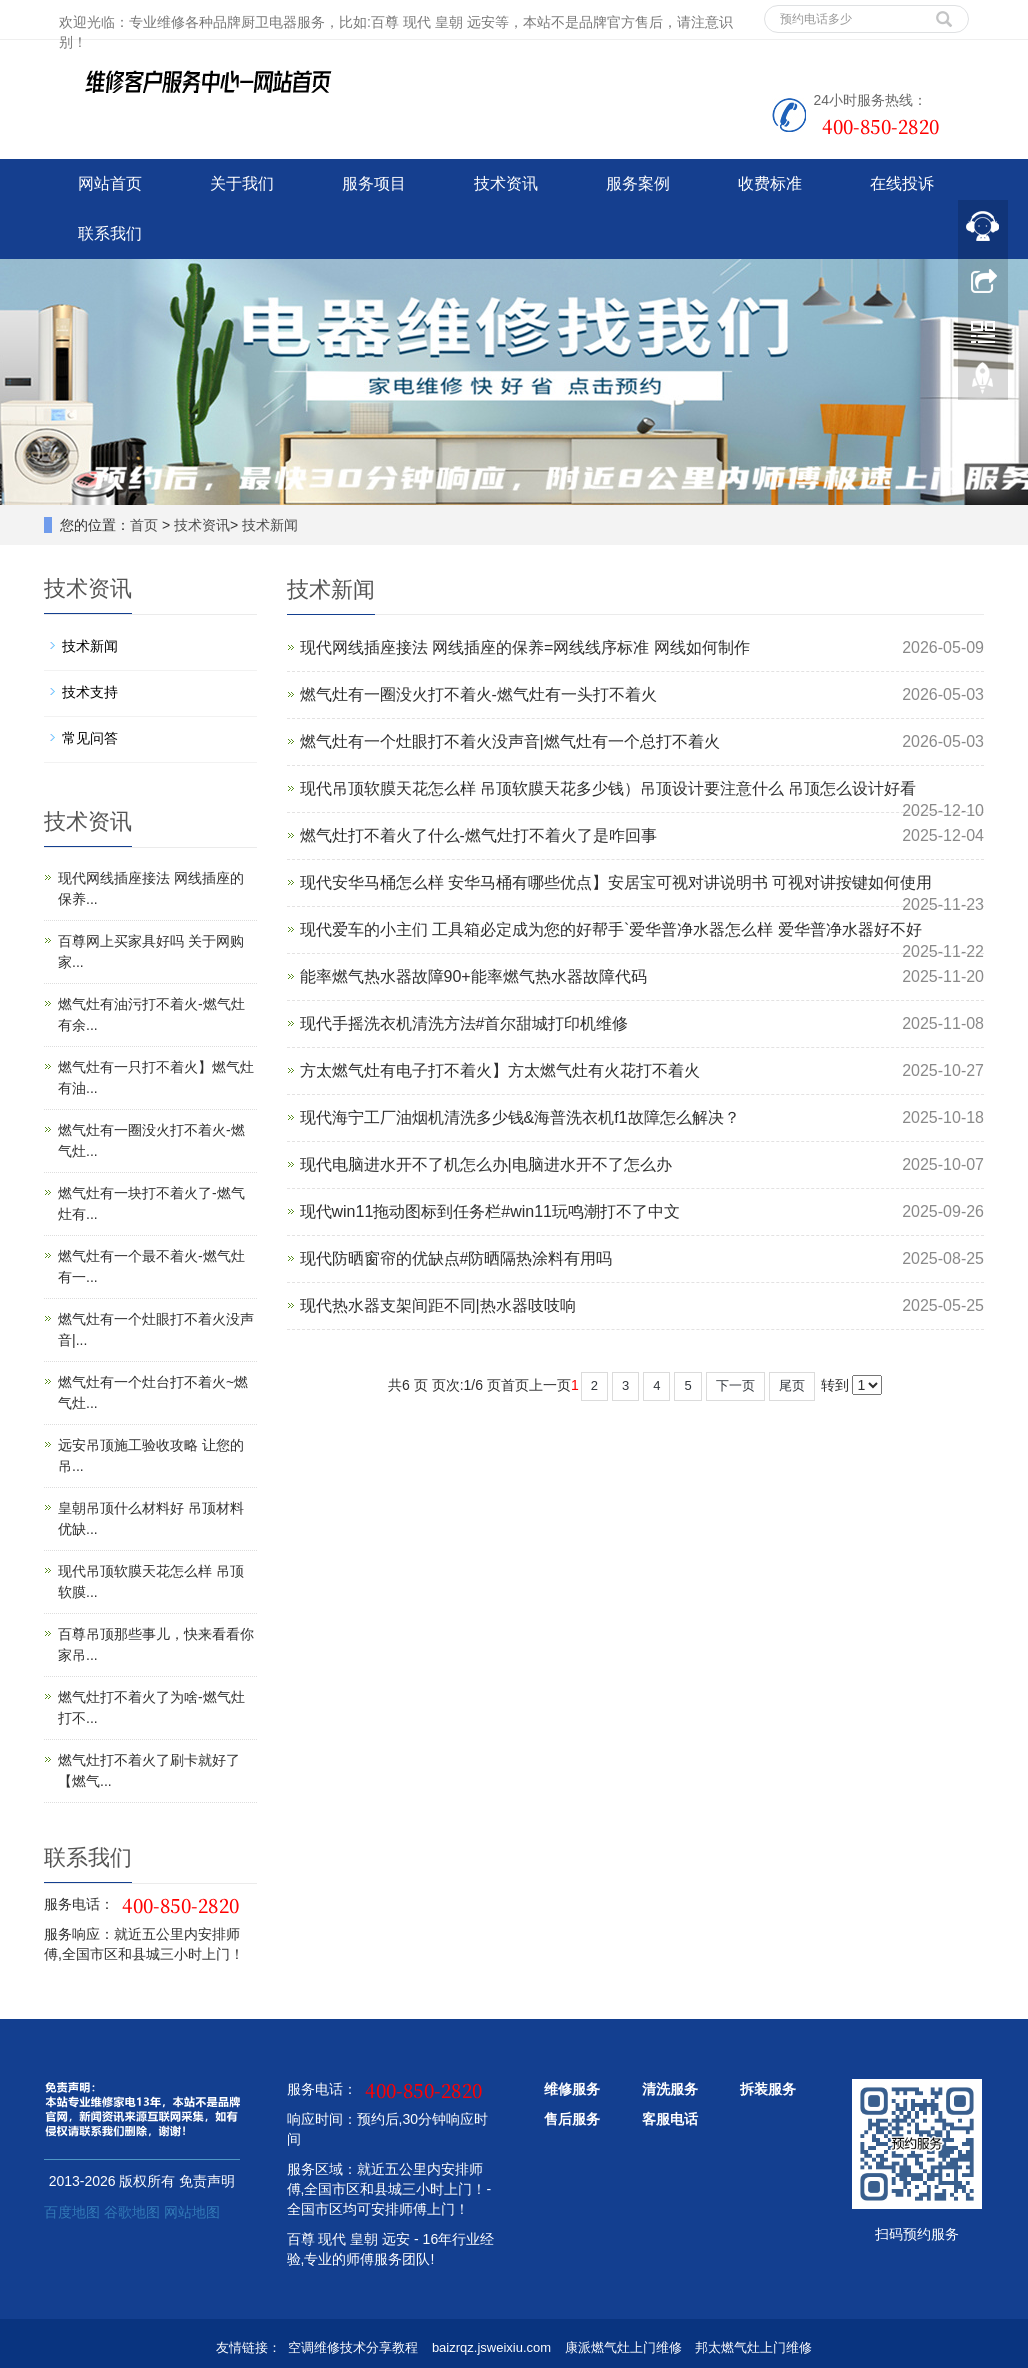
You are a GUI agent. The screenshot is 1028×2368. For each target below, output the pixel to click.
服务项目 (374, 183)
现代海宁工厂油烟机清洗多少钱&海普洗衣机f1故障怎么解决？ (520, 1117)
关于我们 (242, 183)
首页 (144, 525)
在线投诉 (902, 183)
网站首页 (110, 183)
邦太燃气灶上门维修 (753, 2347)
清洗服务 (670, 2089)
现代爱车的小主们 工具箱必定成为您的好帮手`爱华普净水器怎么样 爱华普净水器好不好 (611, 929)
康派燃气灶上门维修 (623, 2347)
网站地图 (192, 2212)
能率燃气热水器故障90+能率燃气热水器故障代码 (473, 976)
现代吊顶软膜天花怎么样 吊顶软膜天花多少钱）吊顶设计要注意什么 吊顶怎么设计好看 (608, 788)
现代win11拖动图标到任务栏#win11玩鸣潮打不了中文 (490, 1211)
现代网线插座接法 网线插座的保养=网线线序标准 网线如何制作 (525, 647)
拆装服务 (768, 2089)
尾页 (792, 1385)
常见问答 (90, 738)
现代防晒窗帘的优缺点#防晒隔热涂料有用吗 (456, 1258)
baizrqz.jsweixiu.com (491, 2347)
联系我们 (110, 233)
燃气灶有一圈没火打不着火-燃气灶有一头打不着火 (478, 694)
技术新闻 (270, 525)
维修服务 (572, 2089)
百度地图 (72, 2212)
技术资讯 (506, 183)
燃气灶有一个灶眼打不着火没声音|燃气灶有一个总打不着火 (510, 741)
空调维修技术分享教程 (353, 2347)
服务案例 (638, 183)
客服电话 (670, 2119)
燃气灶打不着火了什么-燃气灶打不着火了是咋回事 (478, 835)
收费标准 (770, 183)
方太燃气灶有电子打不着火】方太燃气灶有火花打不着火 (500, 1070)
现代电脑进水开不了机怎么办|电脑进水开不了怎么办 (486, 1164)
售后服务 (572, 2119)
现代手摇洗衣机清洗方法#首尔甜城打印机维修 (464, 1023)
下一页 (735, 1385)
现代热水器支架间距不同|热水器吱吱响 (438, 1305)
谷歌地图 (132, 2212)
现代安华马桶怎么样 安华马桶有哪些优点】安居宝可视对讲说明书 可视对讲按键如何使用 (616, 882)
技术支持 (90, 692)
